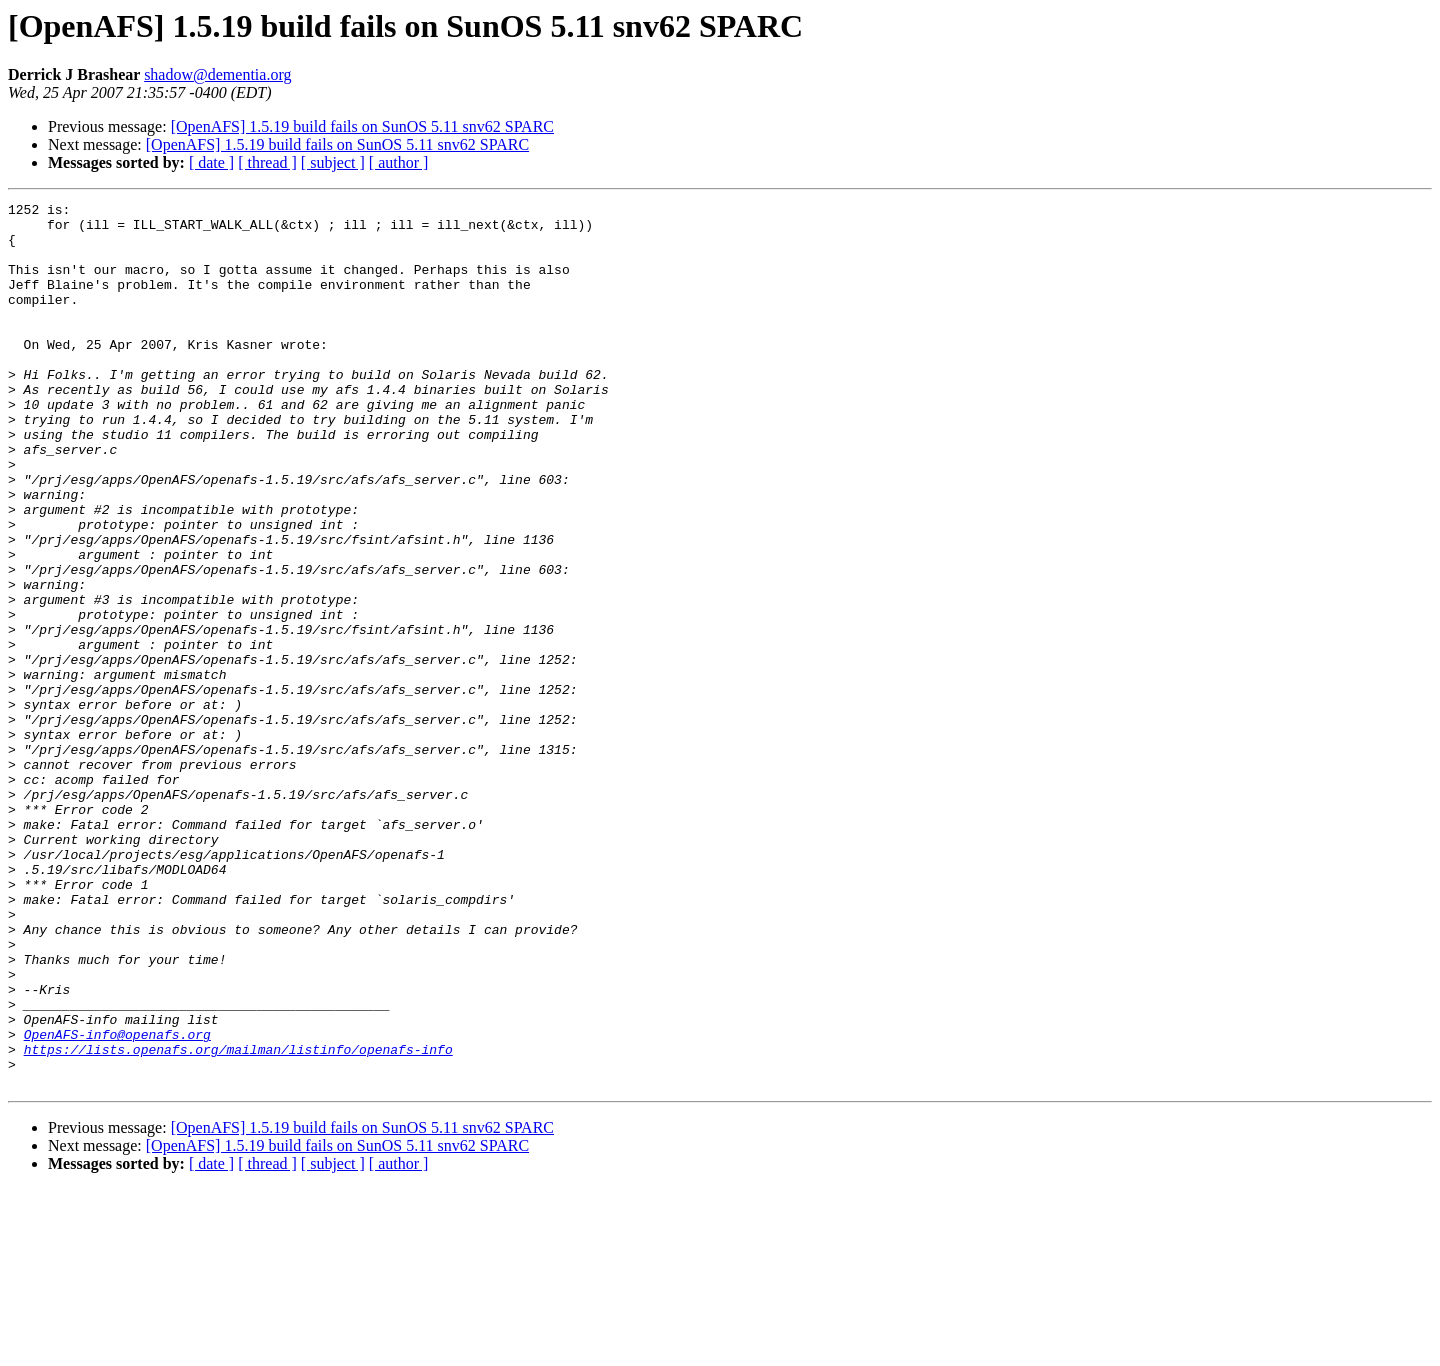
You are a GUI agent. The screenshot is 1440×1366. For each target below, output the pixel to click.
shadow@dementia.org (217, 74)
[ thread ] (267, 162)
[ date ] (211, 162)
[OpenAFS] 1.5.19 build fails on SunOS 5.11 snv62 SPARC (362, 126)
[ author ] (399, 162)
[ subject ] (333, 162)
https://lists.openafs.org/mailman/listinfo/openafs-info (238, 1220)
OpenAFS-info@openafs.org (117, 1202)
